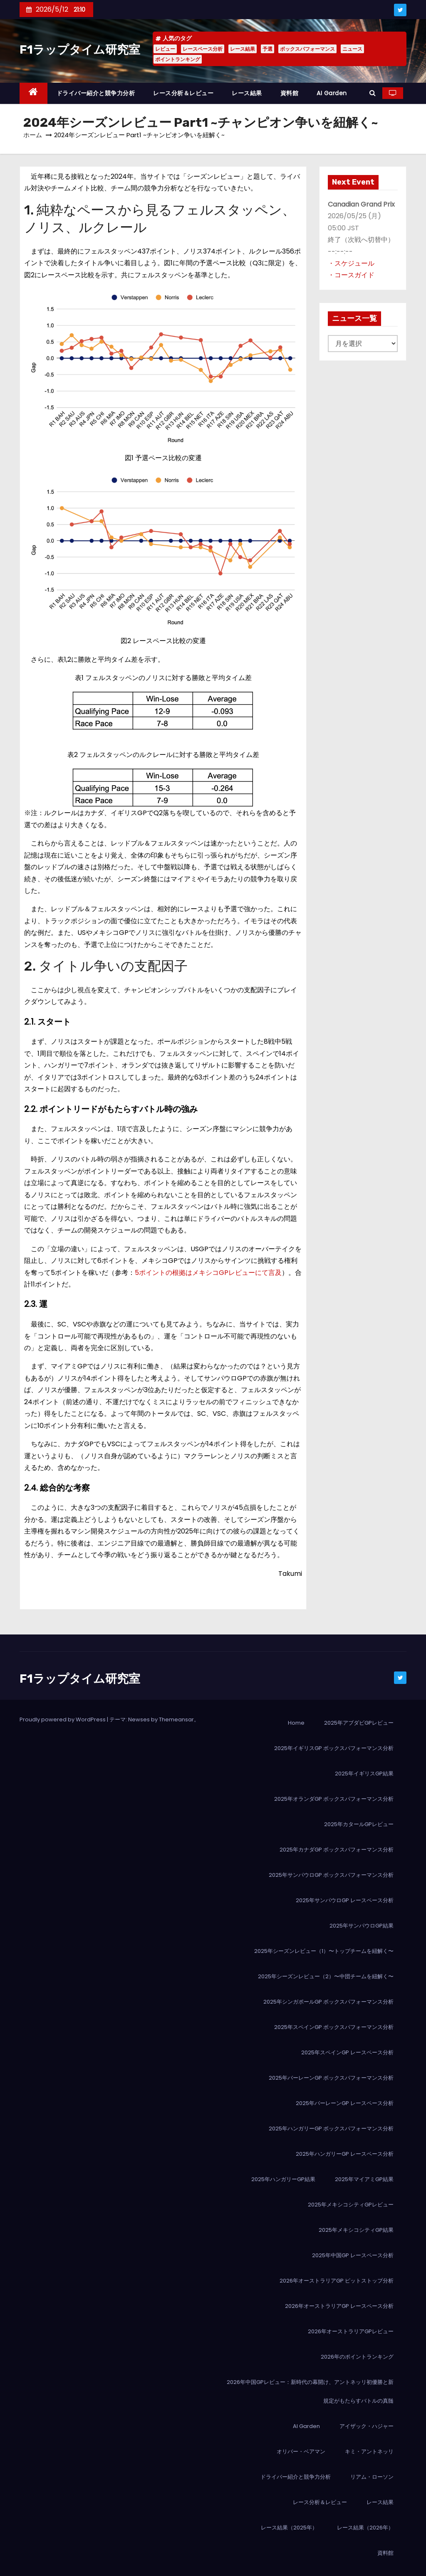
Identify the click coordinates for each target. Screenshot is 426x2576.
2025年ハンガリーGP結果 (283, 2179)
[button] (372, 93)
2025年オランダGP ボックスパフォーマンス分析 (334, 1799)
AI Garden (332, 93)
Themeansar (176, 1719)
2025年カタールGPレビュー (359, 1824)
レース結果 (242, 48)
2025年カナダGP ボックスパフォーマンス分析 (337, 1850)
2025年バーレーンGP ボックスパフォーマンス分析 (331, 2078)
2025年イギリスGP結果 (364, 1773)
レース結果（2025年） (289, 2528)
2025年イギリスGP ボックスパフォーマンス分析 (334, 1748)
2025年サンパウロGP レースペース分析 (345, 1900)
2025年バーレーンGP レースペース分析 (345, 2103)
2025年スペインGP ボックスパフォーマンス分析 (334, 2027)
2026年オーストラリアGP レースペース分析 (339, 2306)
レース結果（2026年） (365, 2528)
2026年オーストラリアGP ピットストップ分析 (337, 2281)
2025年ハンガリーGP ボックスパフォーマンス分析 (331, 2128)
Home (296, 1723)
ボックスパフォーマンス (307, 48)
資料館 (289, 93)
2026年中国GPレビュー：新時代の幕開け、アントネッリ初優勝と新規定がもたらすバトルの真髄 (310, 2391)
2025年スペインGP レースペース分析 (347, 2052)
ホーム (32, 135)
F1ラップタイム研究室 (80, 50)
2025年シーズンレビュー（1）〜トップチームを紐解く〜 (324, 1951)
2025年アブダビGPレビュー (359, 1723)
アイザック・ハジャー (366, 2426)
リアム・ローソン (372, 2477)
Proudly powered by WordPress (63, 1719)
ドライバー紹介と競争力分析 (96, 93)
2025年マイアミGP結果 (364, 2179)
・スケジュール (351, 263)
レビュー (165, 48)
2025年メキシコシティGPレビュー (351, 2205)
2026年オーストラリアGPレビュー (351, 2331)
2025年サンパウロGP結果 (361, 1926)
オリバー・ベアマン (301, 2451)
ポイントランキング (177, 59)
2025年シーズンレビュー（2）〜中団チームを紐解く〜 (326, 1976)
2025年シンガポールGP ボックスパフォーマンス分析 (328, 2002)
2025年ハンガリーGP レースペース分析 (345, 2154)
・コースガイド (351, 275)
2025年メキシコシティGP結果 (356, 2230)
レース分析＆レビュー (183, 93)
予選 (267, 48)
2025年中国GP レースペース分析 (353, 2255)
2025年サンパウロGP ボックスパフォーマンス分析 (331, 1875)
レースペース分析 (203, 48)
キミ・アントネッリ (369, 2451)
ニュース (352, 48)
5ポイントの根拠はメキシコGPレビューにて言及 (208, 1272)
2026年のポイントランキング (357, 2357)
